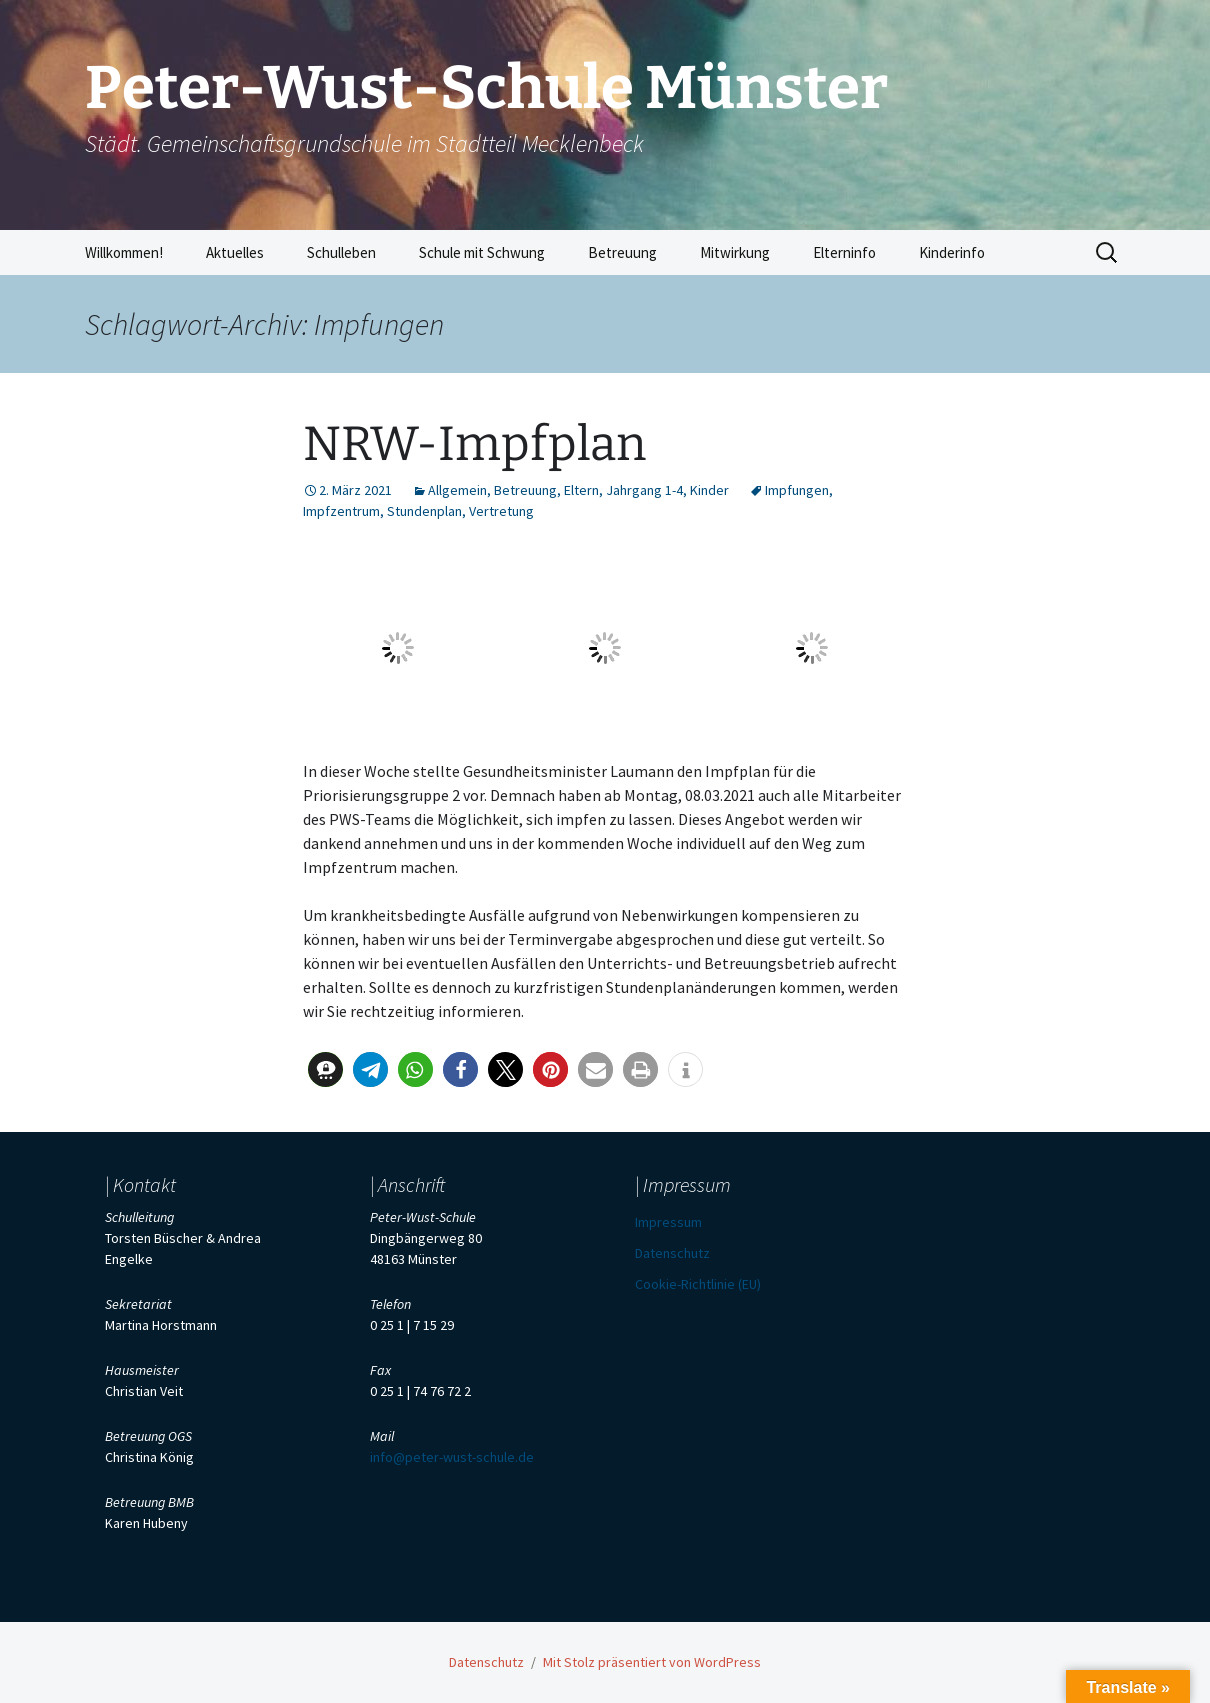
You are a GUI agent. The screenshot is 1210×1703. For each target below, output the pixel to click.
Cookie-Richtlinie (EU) (698, 1284)
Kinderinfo (952, 252)
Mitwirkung (735, 252)
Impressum (668, 1222)
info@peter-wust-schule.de (452, 1457)
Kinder (709, 490)
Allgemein (457, 490)
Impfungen (797, 490)
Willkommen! (124, 252)
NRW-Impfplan (474, 444)
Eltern (581, 490)
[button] (325, 1069)
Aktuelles (235, 252)
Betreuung (622, 252)
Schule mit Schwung (482, 252)
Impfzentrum (341, 511)
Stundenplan (424, 511)
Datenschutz (672, 1253)
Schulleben (341, 252)
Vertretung (501, 511)
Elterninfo (844, 252)
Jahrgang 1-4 (644, 490)
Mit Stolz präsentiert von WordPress (652, 1662)
